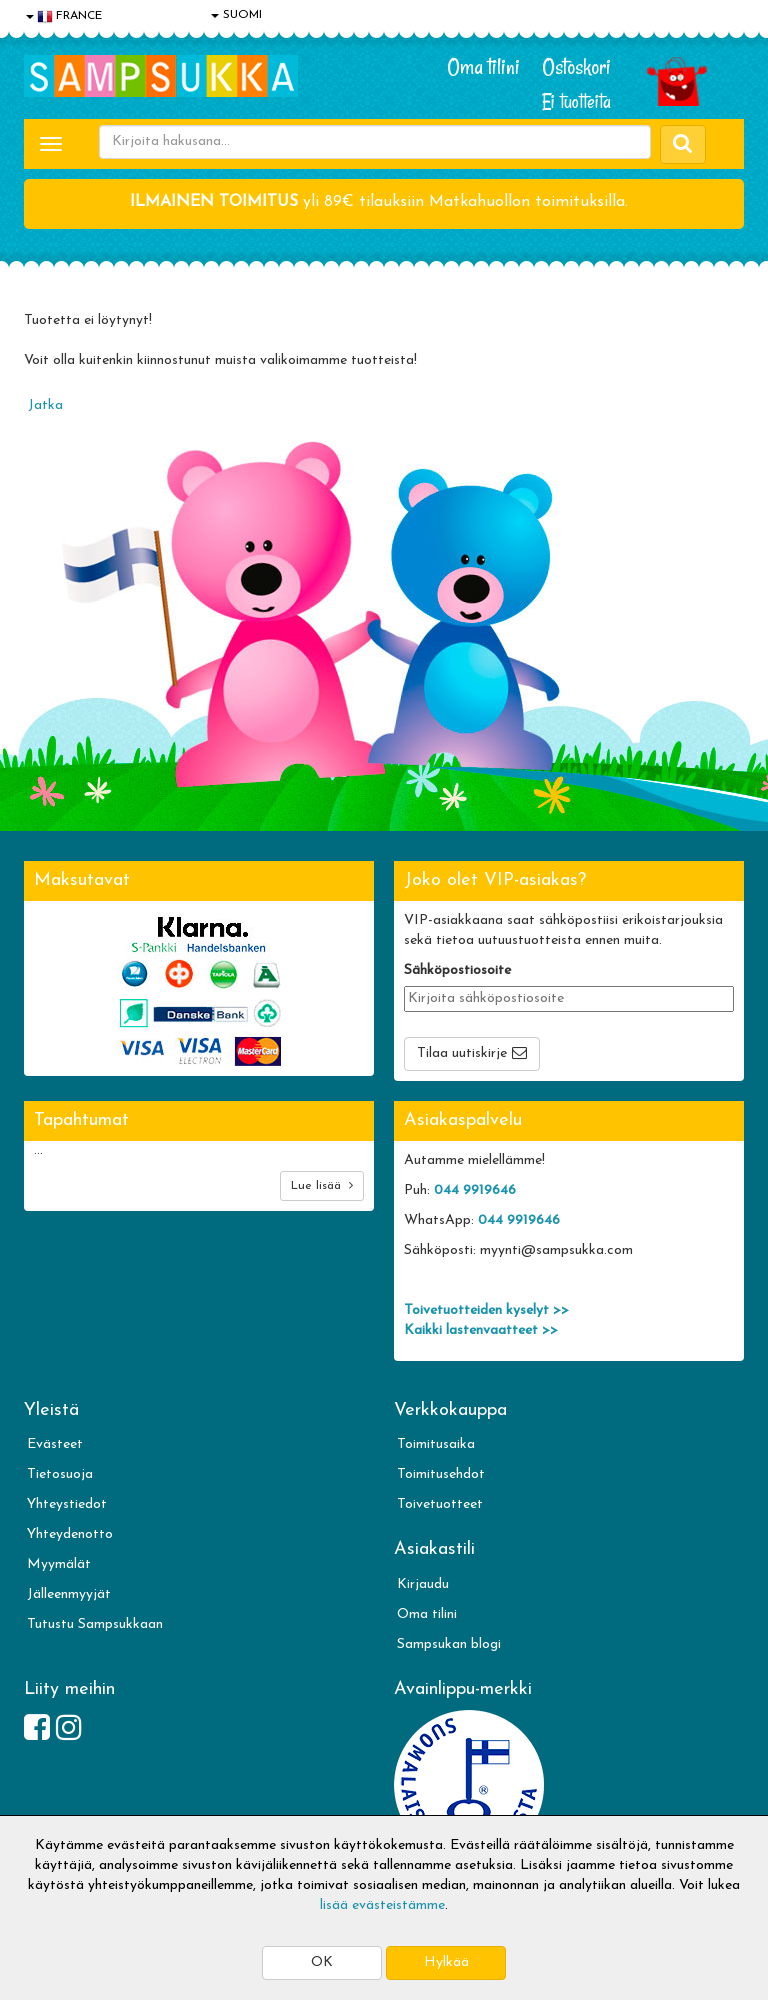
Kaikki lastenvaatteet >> (481, 1330)
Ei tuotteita (576, 101)
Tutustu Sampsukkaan (95, 1624)
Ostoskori (576, 67)
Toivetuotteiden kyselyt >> (486, 1310)
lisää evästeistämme (382, 1905)
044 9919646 (475, 1190)
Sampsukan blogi (449, 1644)
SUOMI (236, 15)
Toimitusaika (436, 1444)
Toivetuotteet (440, 1504)
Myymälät (59, 1564)
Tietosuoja (60, 1474)
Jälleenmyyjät (69, 1594)
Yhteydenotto (70, 1534)
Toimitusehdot (441, 1474)
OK (322, 1962)
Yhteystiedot (67, 1504)
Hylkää (446, 1962)
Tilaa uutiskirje (462, 1053)
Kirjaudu (423, 1584)
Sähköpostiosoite (457, 970)
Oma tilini (483, 67)
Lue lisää (322, 1185)
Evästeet (55, 1444)
